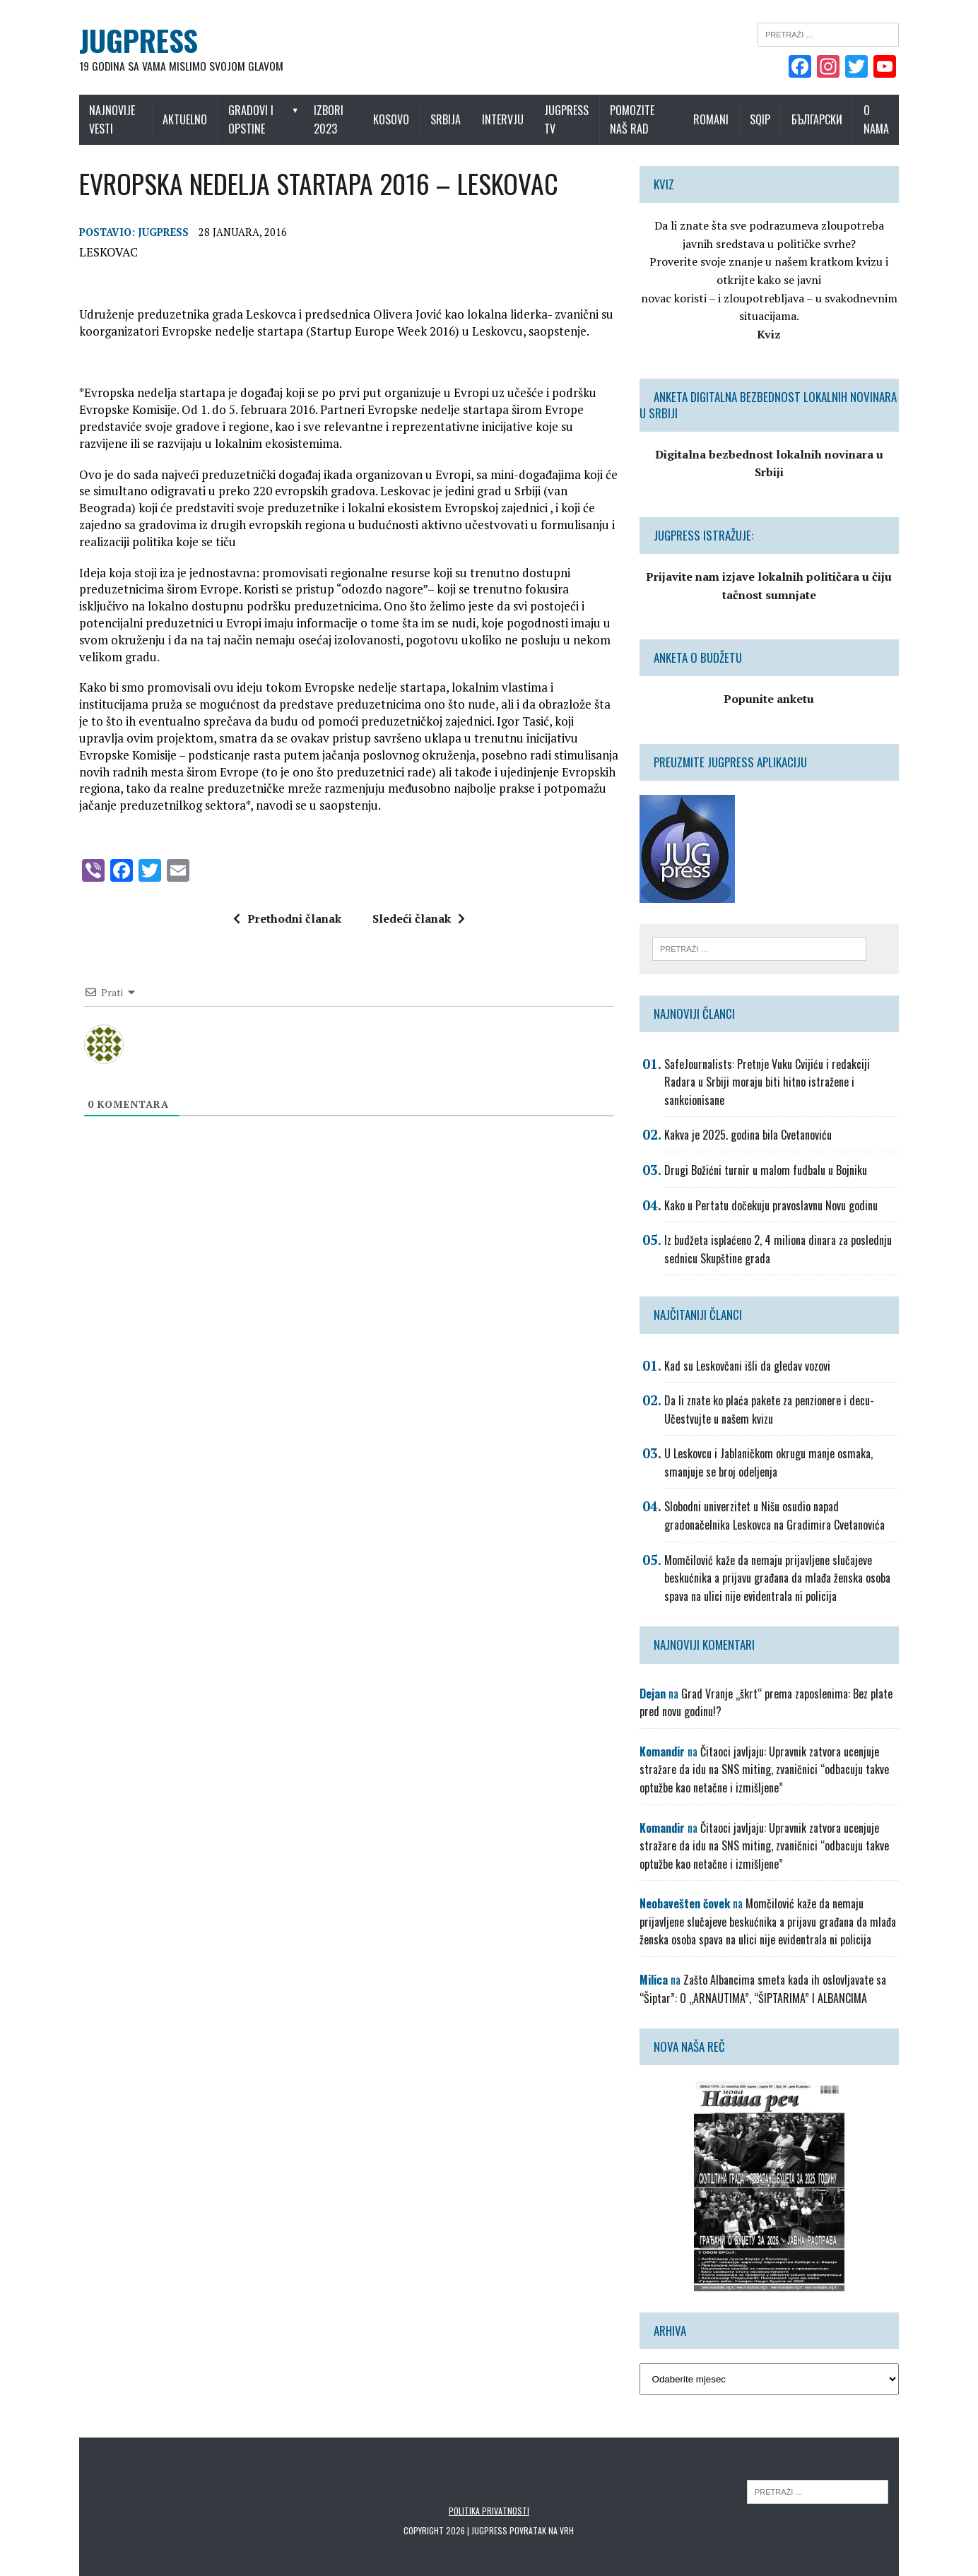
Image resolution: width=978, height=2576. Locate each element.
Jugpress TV (570, 119)
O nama (883, 119)
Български (824, 119)
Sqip (767, 119)
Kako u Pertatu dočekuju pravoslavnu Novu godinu (773, 1187)
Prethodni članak (284, 918)
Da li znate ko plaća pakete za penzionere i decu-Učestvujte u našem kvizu (771, 1392)
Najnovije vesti (105, 119)
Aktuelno (181, 119)
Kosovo (395, 119)
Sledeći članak (416, 918)
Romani (718, 119)
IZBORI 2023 (328, 119)
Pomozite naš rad (645, 119)
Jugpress (156, 233)
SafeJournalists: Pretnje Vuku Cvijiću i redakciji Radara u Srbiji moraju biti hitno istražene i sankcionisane (769, 1064)
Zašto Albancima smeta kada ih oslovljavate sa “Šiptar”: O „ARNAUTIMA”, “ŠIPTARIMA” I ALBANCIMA (765, 1971)
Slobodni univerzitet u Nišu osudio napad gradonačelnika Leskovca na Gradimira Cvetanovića (776, 1498)
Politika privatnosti (489, 2494)
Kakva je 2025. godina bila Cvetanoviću (750, 1117)
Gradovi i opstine (246, 119)
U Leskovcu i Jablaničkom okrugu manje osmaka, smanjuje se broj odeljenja (770, 1445)
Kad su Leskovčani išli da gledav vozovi (749, 1348)
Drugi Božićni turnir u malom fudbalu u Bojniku (767, 1152)
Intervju (505, 119)
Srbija (449, 119)
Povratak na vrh (542, 2513)
